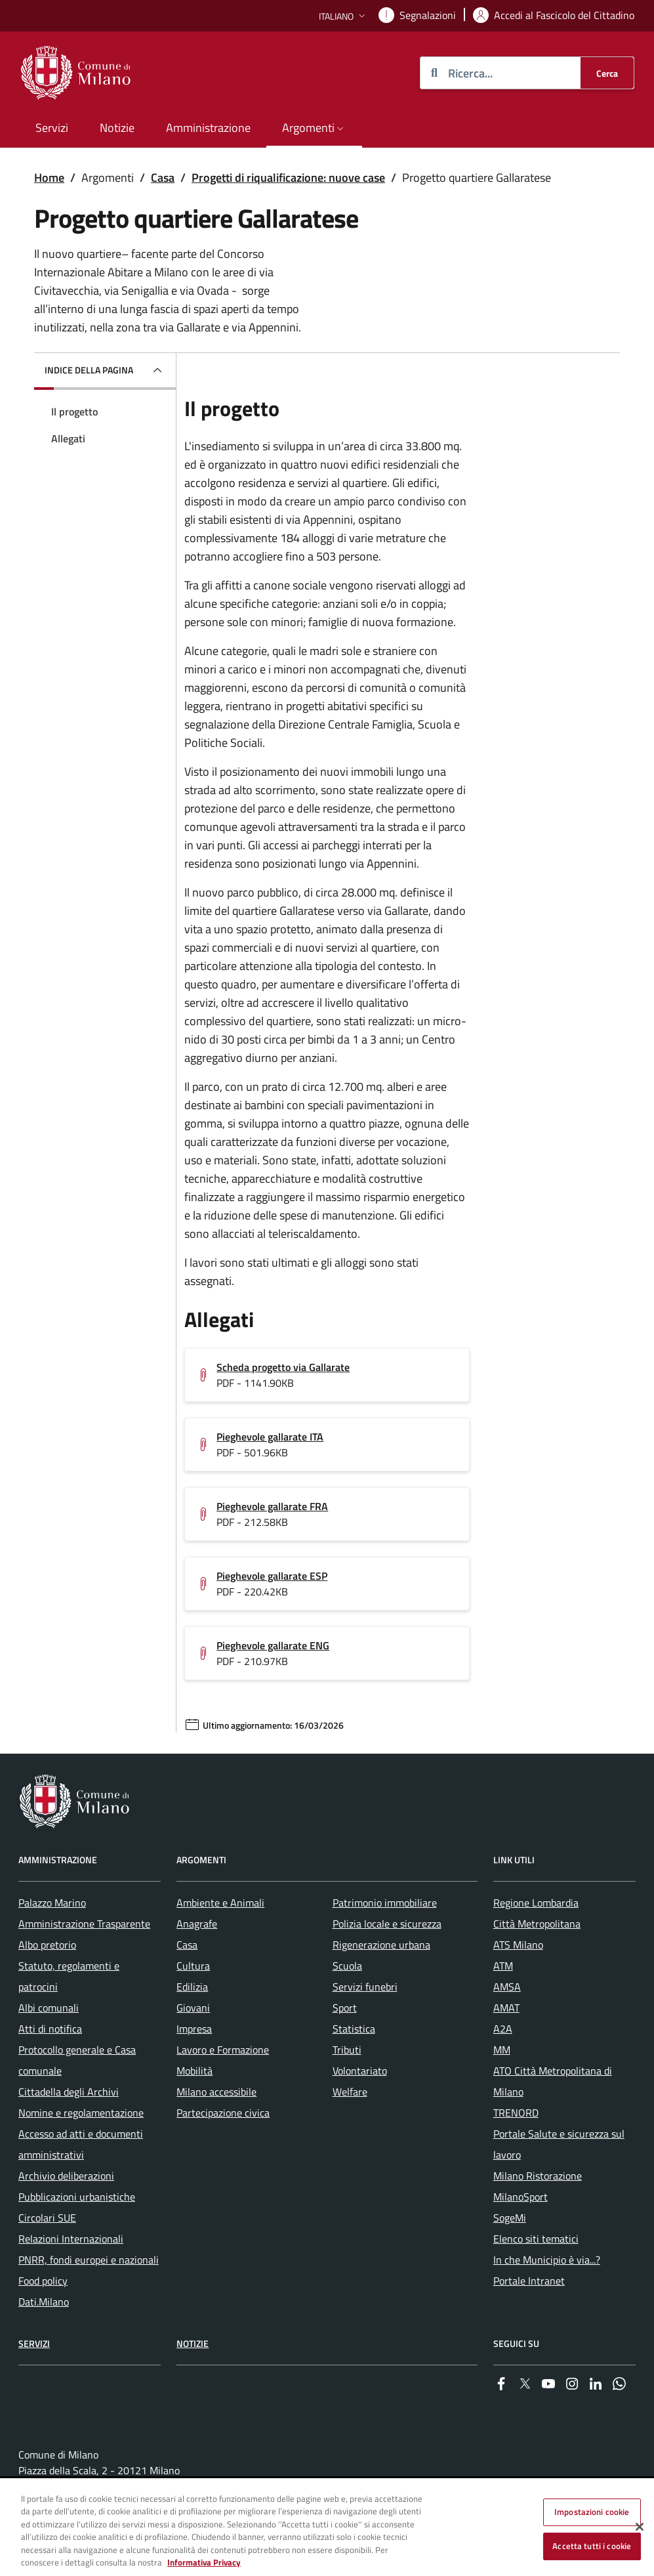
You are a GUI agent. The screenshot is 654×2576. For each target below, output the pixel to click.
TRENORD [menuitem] (516, 2113)
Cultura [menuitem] (193, 1966)
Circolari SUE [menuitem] (47, 2218)
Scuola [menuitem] (347, 1966)
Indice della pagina (89, 370)
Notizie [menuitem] (117, 128)
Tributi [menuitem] (347, 2050)
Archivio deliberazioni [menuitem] (66, 2176)
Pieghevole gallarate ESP (271, 1576)
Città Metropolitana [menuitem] (537, 1924)
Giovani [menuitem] (193, 2008)
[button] (343, 16)
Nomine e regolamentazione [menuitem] (81, 2113)
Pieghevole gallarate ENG (272, 1645)
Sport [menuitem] (345, 2008)
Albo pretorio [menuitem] (47, 1945)
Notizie (192, 2343)
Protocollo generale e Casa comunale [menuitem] (77, 2060)
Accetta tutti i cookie (591, 2545)
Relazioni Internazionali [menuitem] (70, 2239)
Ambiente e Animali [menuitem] (220, 1903)
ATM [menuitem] (503, 1966)
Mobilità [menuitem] (194, 2071)
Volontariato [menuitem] (360, 2071)
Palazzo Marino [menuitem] (52, 1903)
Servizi (34, 2343)
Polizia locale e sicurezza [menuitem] (387, 1924)
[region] (327, 2528)
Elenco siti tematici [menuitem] (536, 2239)
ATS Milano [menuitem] (518, 1945)
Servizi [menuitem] (51, 128)
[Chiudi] (639, 2526)
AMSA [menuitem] (507, 1987)
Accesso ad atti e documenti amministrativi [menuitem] (80, 2144)
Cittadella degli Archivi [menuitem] (68, 2092)
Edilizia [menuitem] (192, 1987)
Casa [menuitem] (186, 1945)
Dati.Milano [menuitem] (43, 2302)
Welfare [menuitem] (350, 2092)
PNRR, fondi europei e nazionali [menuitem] (88, 2260)
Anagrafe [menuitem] (196, 1924)
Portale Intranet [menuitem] (529, 2281)
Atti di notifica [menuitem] (50, 2029)
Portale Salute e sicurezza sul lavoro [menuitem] (558, 2144)
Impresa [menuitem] (194, 2029)
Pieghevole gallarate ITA (269, 1437)
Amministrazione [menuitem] (208, 128)
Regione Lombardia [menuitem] (536, 1903)
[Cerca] (607, 73)
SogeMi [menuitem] (509, 2218)
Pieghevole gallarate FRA (272, 1506)
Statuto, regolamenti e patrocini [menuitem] (68, 1976)
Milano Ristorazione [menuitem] (537, 2176)
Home (49, 177)
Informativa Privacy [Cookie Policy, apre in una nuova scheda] (204, 2562)
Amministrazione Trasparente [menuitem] (84, 1924)
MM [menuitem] (501, 2050)
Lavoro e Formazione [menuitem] (222, 2050)
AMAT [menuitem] (506, 2008)
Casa (162, 177)
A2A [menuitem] (502, 2029)
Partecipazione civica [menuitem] (223, 2113)
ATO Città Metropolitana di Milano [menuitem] (552, 2081)
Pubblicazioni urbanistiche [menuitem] (76, 2197)
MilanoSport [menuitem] (520, 2197)
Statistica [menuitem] (354, 2029)
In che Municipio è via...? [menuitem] (546, 2260)
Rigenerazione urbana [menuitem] (381, 1945)
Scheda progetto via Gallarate (283, 1367)
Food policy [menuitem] (43, 2281)
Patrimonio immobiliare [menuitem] (385, 1903)
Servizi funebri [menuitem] (365, 1987)
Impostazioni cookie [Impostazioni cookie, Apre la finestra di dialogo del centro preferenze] (591, 2511)
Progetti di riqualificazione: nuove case (288, 177)
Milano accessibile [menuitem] (216, 2092)
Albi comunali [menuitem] (48, 2008)
